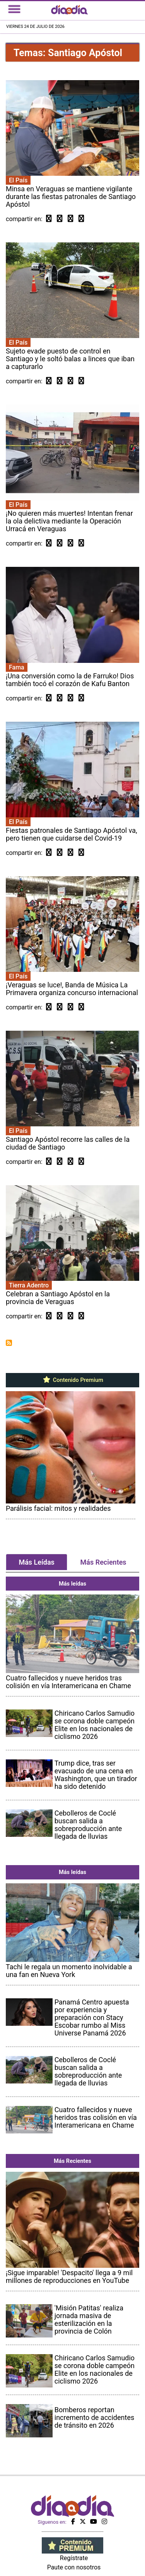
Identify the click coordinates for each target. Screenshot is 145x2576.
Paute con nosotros (74, 2567)
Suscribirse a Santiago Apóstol (9, 1343)
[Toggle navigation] (14, 9)
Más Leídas (36, 1562)
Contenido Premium (72, 1379)
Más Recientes (103, 1562)
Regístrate (74, 2558)
